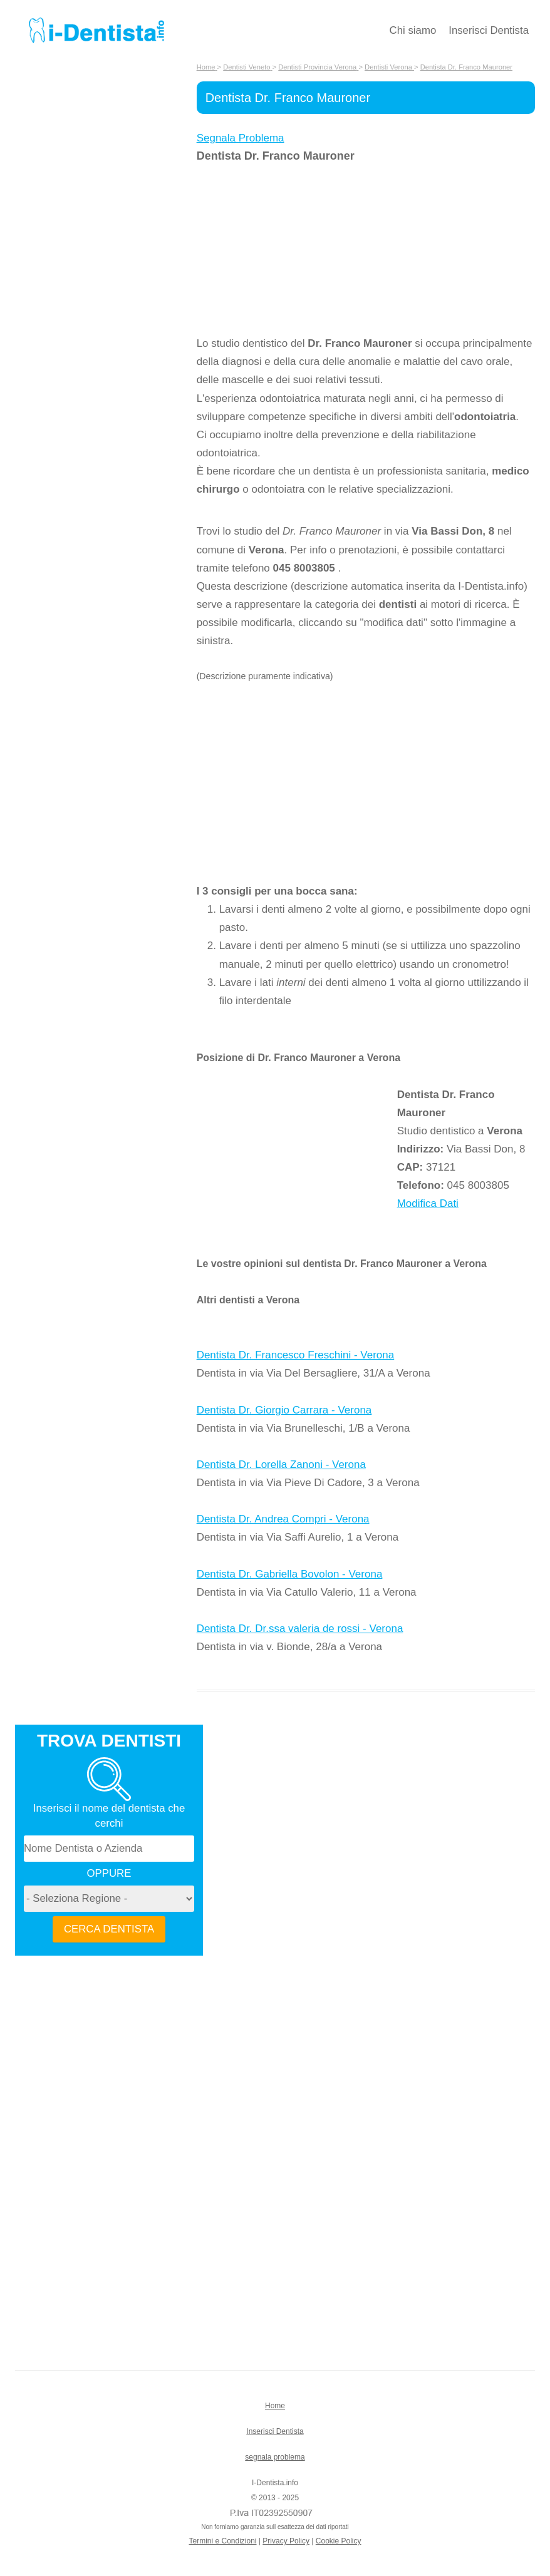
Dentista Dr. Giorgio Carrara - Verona (284, 1410)
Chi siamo (413, 30)
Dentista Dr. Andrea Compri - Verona (283, 1519)
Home (275, 2405)
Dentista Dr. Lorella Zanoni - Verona (281, 1464)
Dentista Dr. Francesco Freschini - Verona (296, 1355)
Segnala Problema (240, 138)
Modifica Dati (428, 1203)
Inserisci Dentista (489, 30)
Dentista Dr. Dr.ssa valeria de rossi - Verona (300, 1628)
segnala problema (274, 2457)
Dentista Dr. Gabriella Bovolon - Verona (290, 1574)
